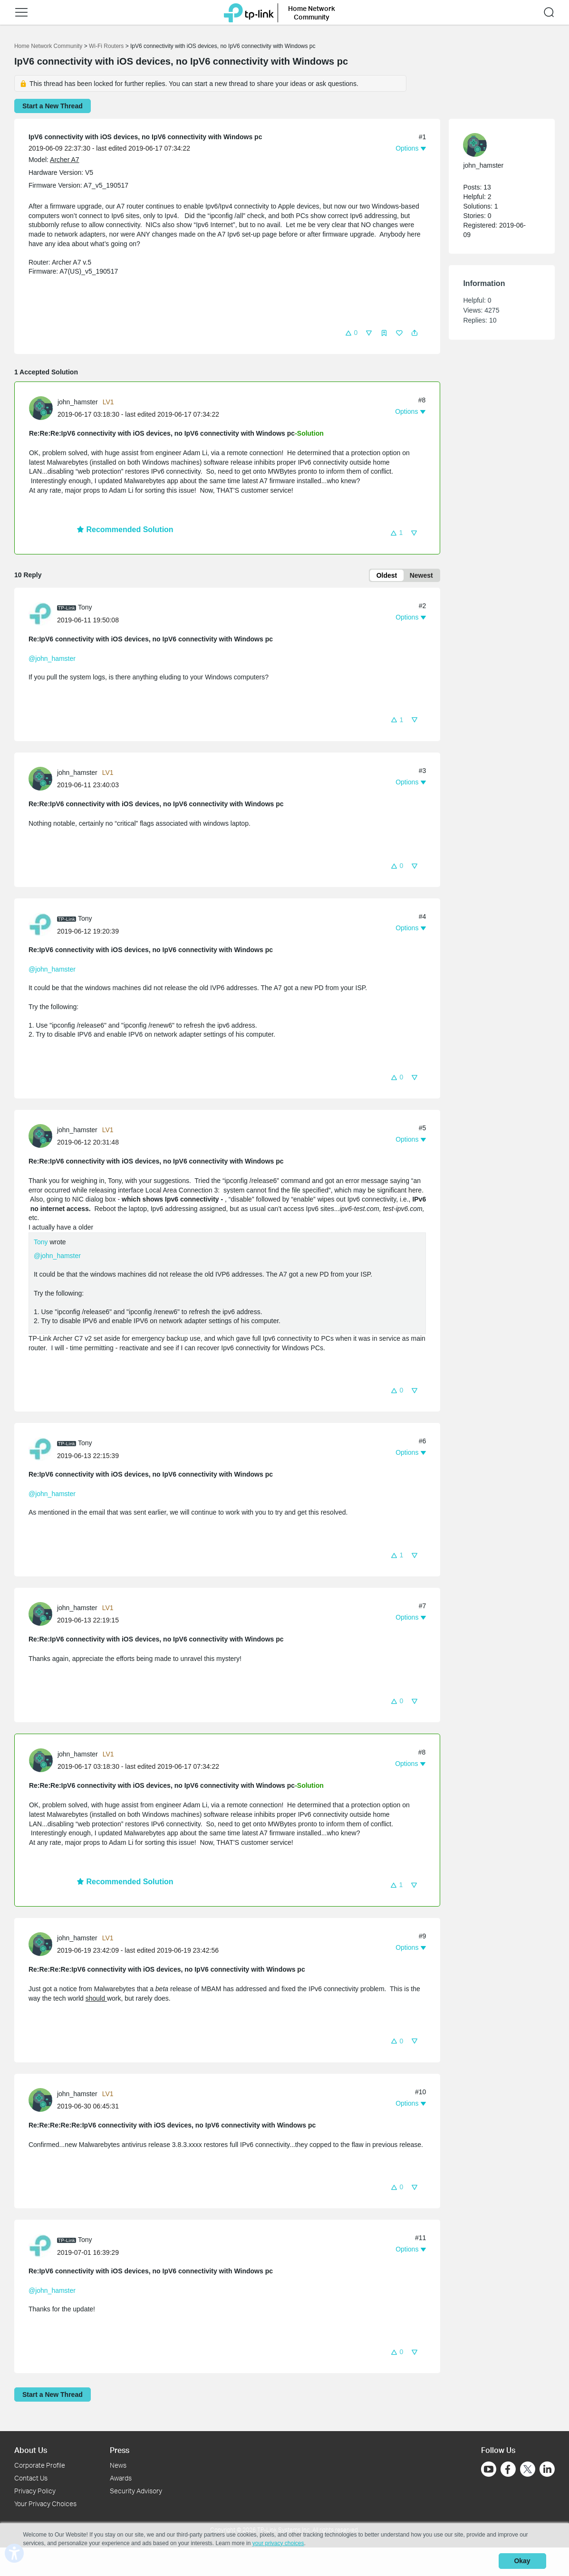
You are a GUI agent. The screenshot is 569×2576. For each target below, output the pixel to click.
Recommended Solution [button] (125, 529)
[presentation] (41, 408)
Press (119, 2450)
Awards (121, 2478)
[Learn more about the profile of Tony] (43, 614)
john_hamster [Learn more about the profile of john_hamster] (78, 402)
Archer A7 (64, 159)
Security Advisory (136, 2491)
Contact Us (31, 2478)
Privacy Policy (35, 2491)
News (118, 2466)
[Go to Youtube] (488, 2469)
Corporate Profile (39, 2466)
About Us (30, 2450)
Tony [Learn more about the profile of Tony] (85, 608)
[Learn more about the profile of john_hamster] (43, 407)
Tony (41, 1243)
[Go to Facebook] (508, 2469)
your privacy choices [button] (278, 2544)
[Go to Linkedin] (547, 2469)
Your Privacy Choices (45, 2504)
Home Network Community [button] (311, 11)
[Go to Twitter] (527, 2470)
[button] (351, 332)
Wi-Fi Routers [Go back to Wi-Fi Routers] (107, 46)
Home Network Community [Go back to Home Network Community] (48, 46)
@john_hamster (52, 659)
